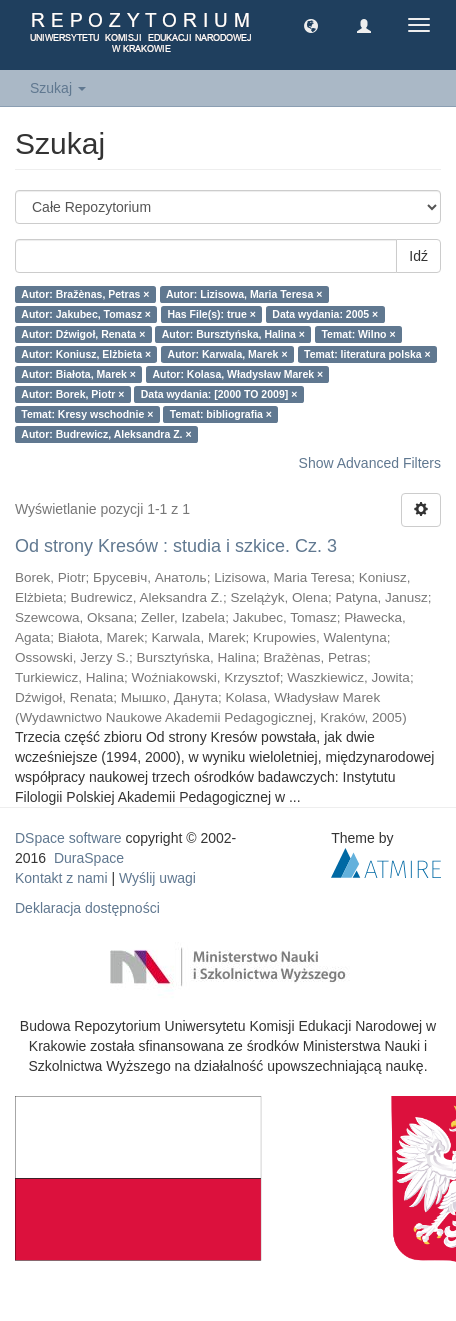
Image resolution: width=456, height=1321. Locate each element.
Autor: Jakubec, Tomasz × (86, 314)
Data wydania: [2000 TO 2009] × (219, 394)
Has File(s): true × (211, 314)
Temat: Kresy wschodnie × (87, 414)
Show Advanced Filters (370, 463)
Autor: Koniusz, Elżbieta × (86, 354)
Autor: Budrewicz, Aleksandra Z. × (106, 434)
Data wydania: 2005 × (325, 314)
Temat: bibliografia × (221, 414)
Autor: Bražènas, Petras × (85, 294)
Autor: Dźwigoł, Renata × (83, 334)
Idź (418, 256)
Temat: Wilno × (358, 334)
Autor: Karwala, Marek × (228, 354)
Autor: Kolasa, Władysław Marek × (237, 374)
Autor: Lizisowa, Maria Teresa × (244, 294)
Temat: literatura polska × (367, 354)
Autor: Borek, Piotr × (72, 394)
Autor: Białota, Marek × (78, 374)
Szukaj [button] (58, 88)
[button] (311, 25)
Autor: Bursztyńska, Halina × (233, 334)
